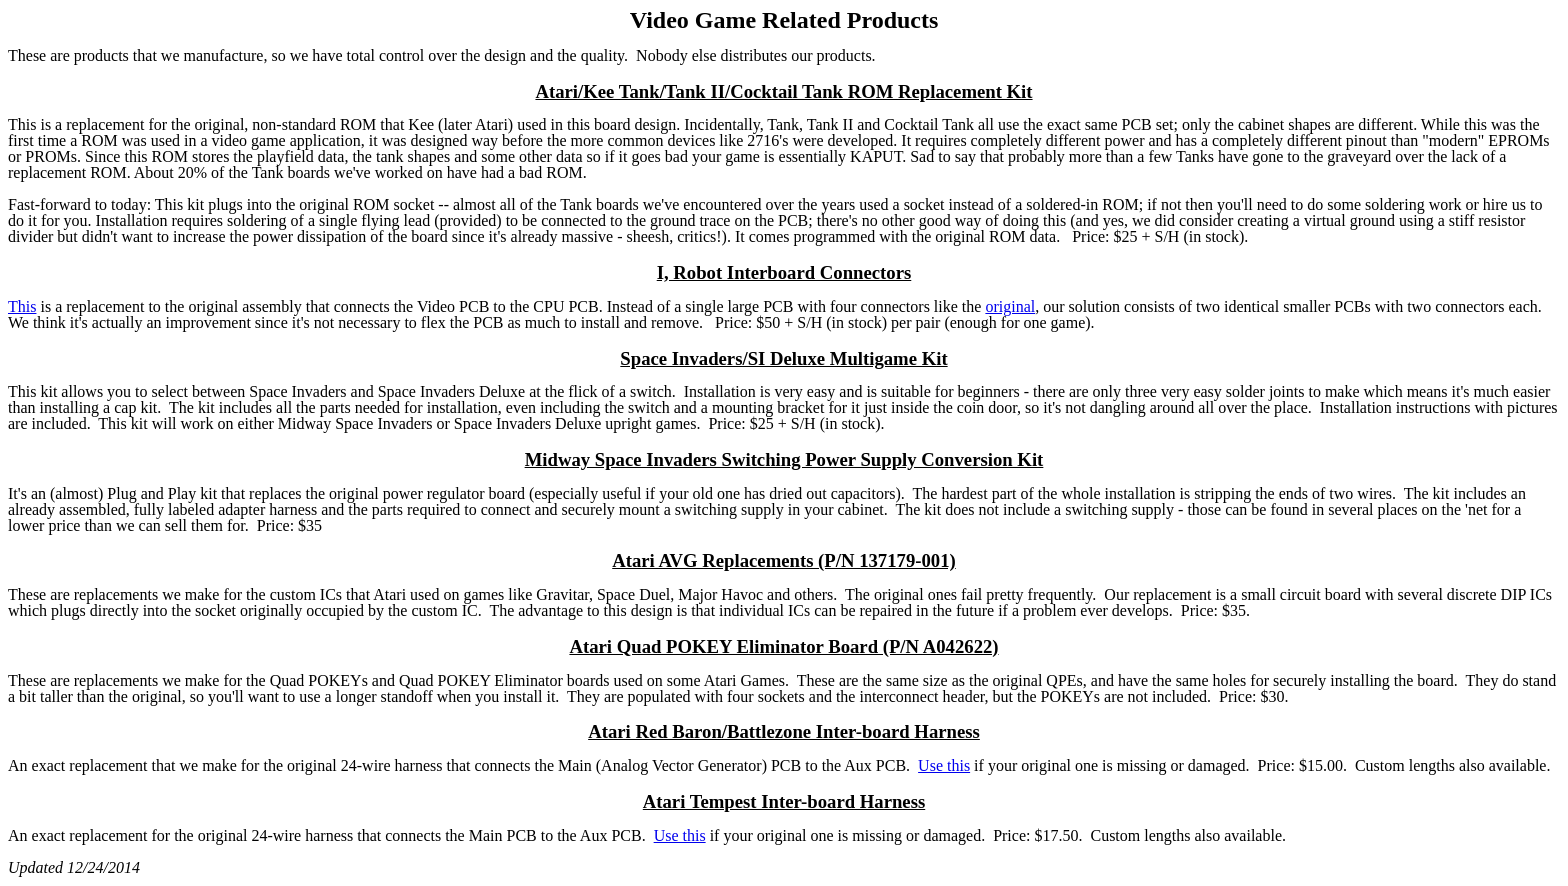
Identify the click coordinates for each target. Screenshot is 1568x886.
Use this (944, 765)
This (22, 306)
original (1010, 306)
